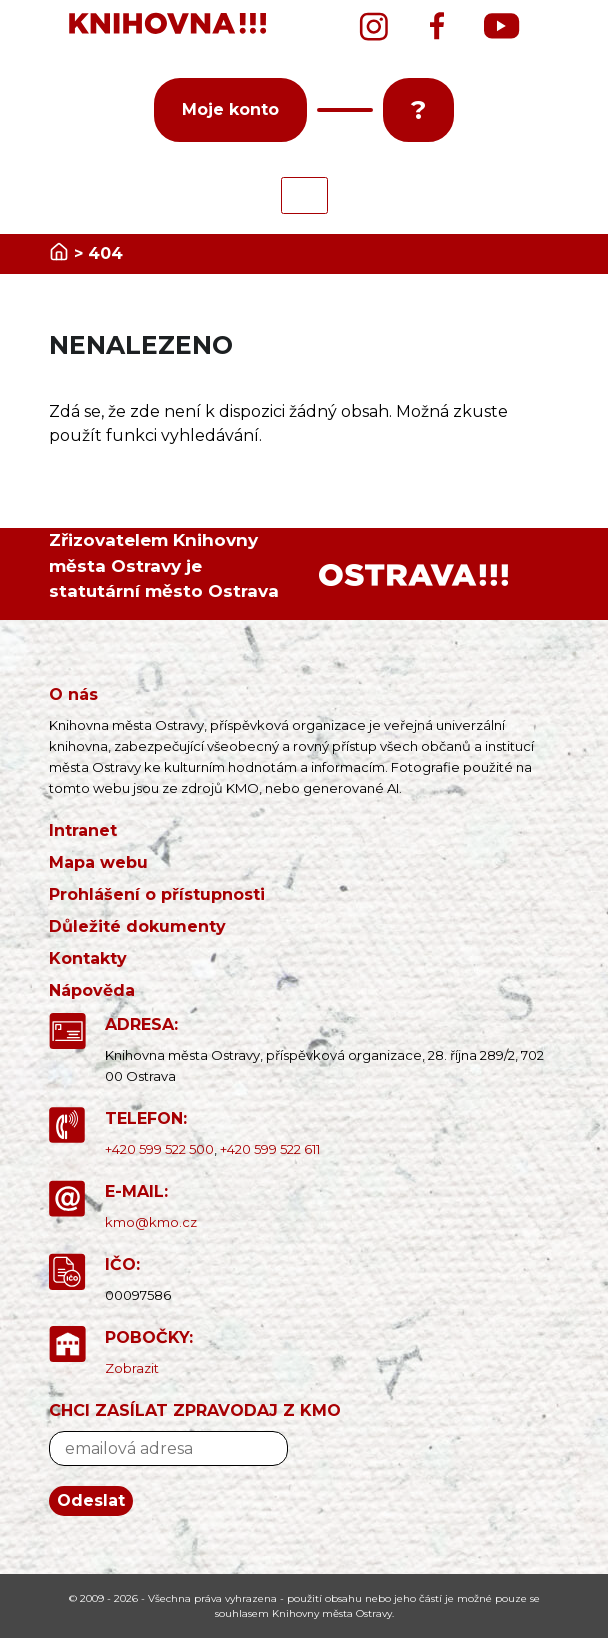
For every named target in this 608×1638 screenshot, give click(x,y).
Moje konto (230, 109)
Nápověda (92, 990)
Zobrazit (132, 1368)
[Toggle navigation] (304, 195)
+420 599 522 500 (159, 1149)
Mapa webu (98, 862)
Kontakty (88, 958)
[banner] (169, 24)
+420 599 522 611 (270, 1149)
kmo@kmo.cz (151, 1222)
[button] (345, 110)
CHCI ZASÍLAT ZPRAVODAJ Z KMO (195, 1410)
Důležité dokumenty (137, 926)
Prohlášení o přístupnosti (157, 894)
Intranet (83, 830)
